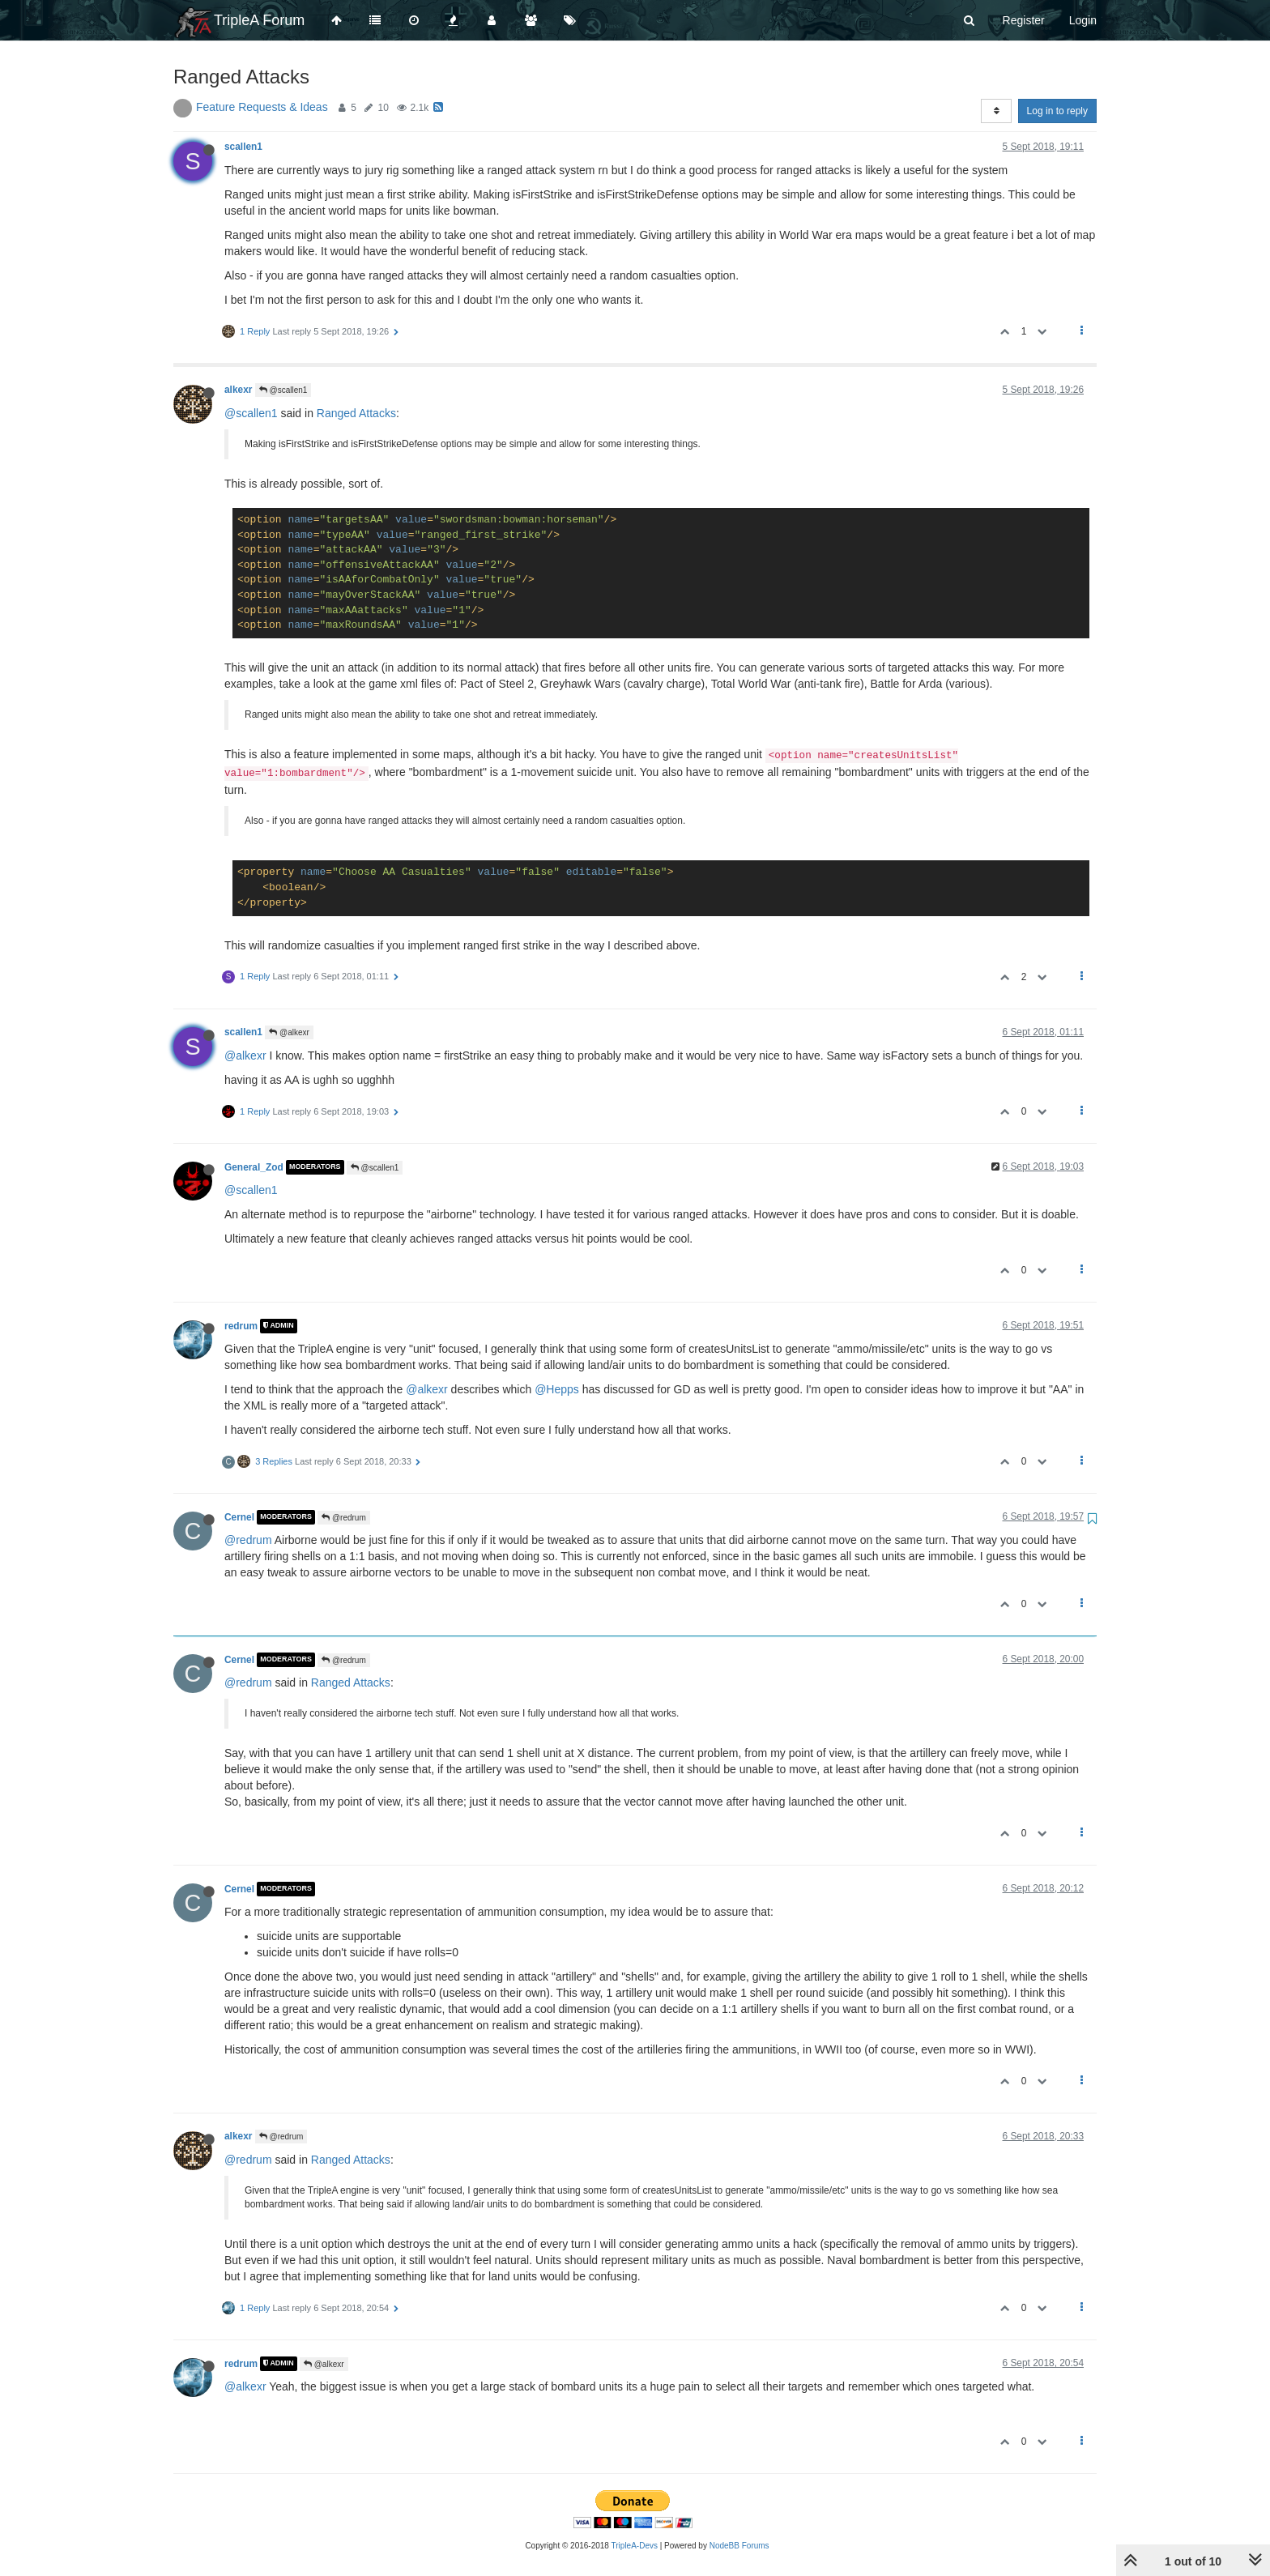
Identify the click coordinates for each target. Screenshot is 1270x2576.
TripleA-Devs (635, 2545)
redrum (241, 1326)
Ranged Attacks (356, 413)
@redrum (344, 1517)
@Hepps (557, 1389)
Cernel (239, 1517)
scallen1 (243, 146)
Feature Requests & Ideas (262, 106)
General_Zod (253, 1167)
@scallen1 (283, 390)
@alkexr (289, 1032)
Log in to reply (1057, 111)
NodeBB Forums (739, 2545)
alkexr (238, 389)
